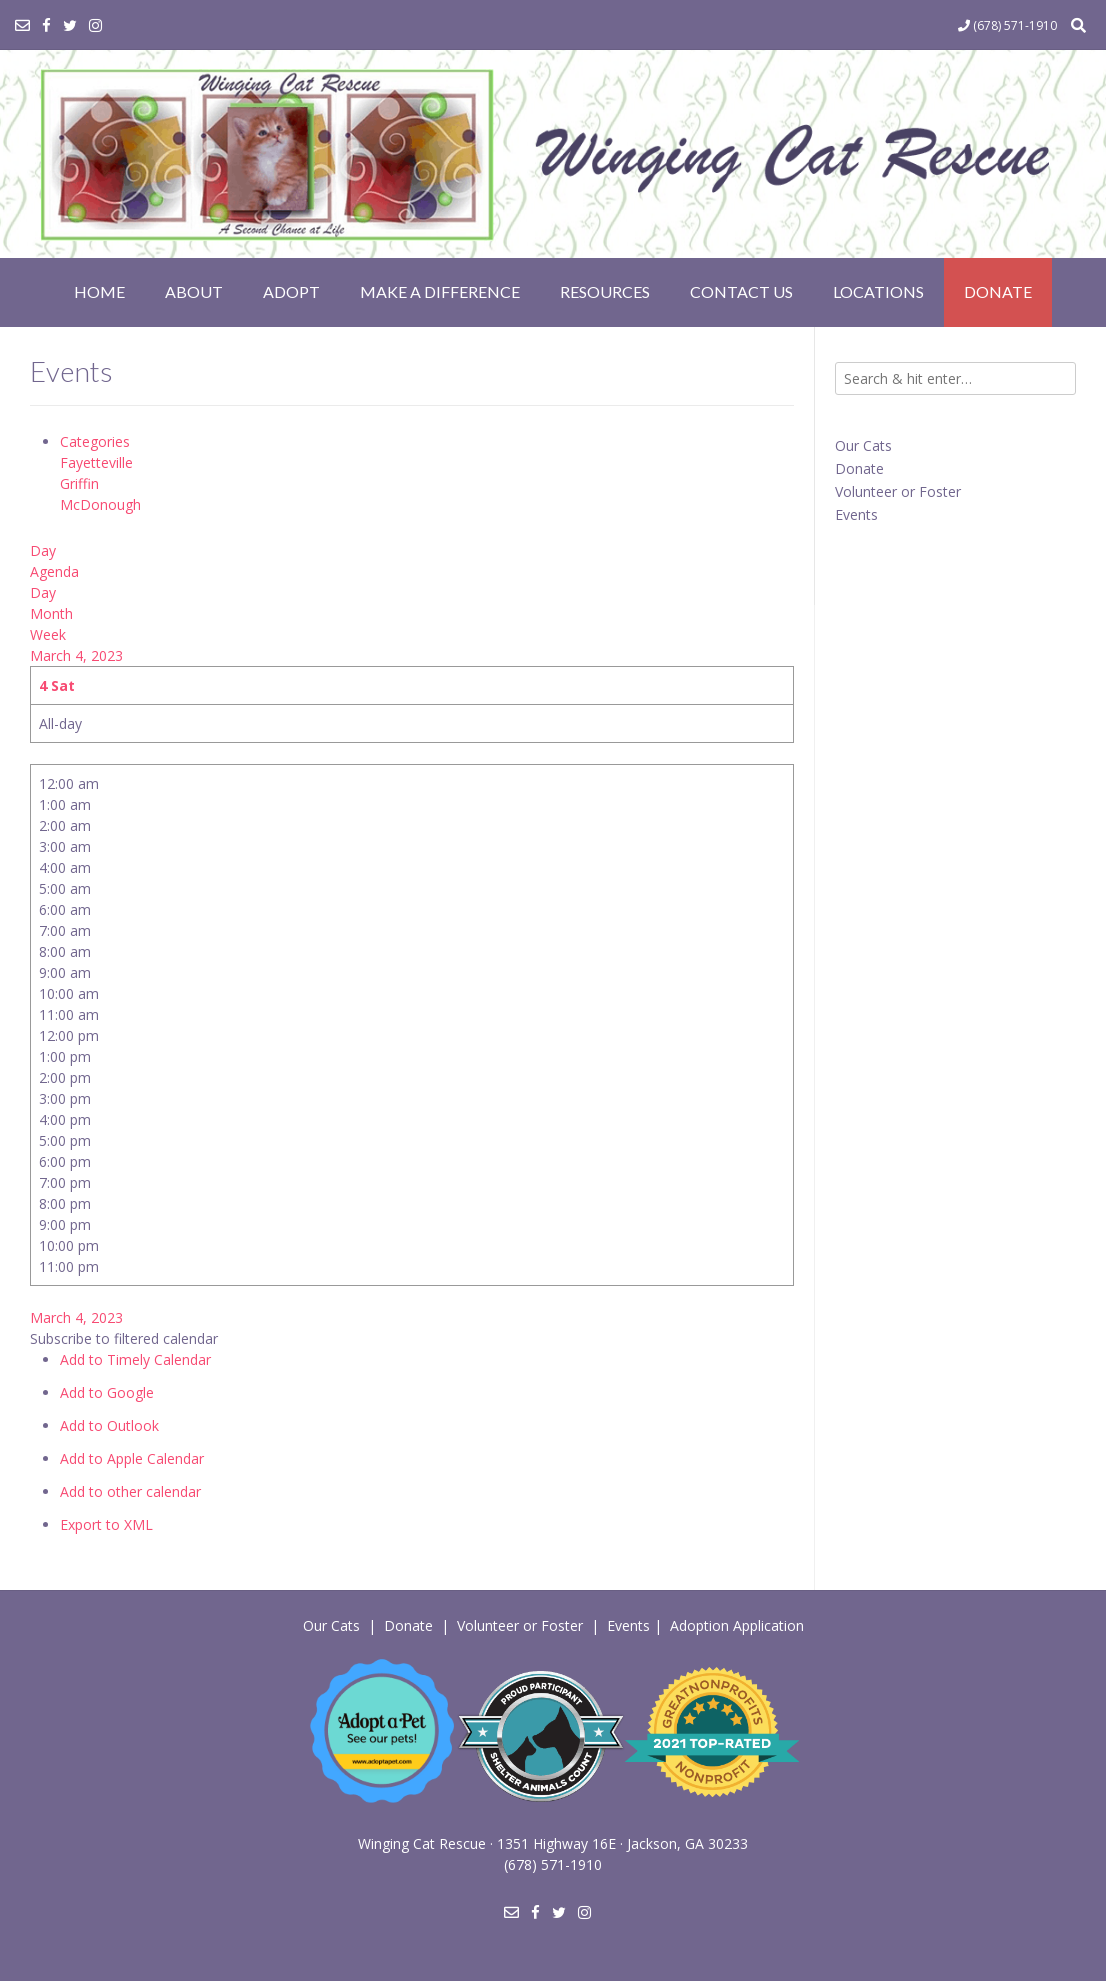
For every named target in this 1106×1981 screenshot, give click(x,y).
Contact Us (741, 291)
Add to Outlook (109, 1425)
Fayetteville (96, 462)
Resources (605, 291)
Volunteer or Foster (898, 491)
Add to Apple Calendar (132, 1458)
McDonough (100, 504)
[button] (124, 1338)
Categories (95, 441)
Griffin (79, 483)
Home (99, 291)
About (194, 291)
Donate (998, 291)
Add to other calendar (130, 1491)
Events (856, 514)
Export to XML (106, 1524)
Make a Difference (440, 291)
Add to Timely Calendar (135, 1359)
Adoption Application (737, 1625)
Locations (878, 291)
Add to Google (107, 1392)
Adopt (291, 291)
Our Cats (863, 445)
